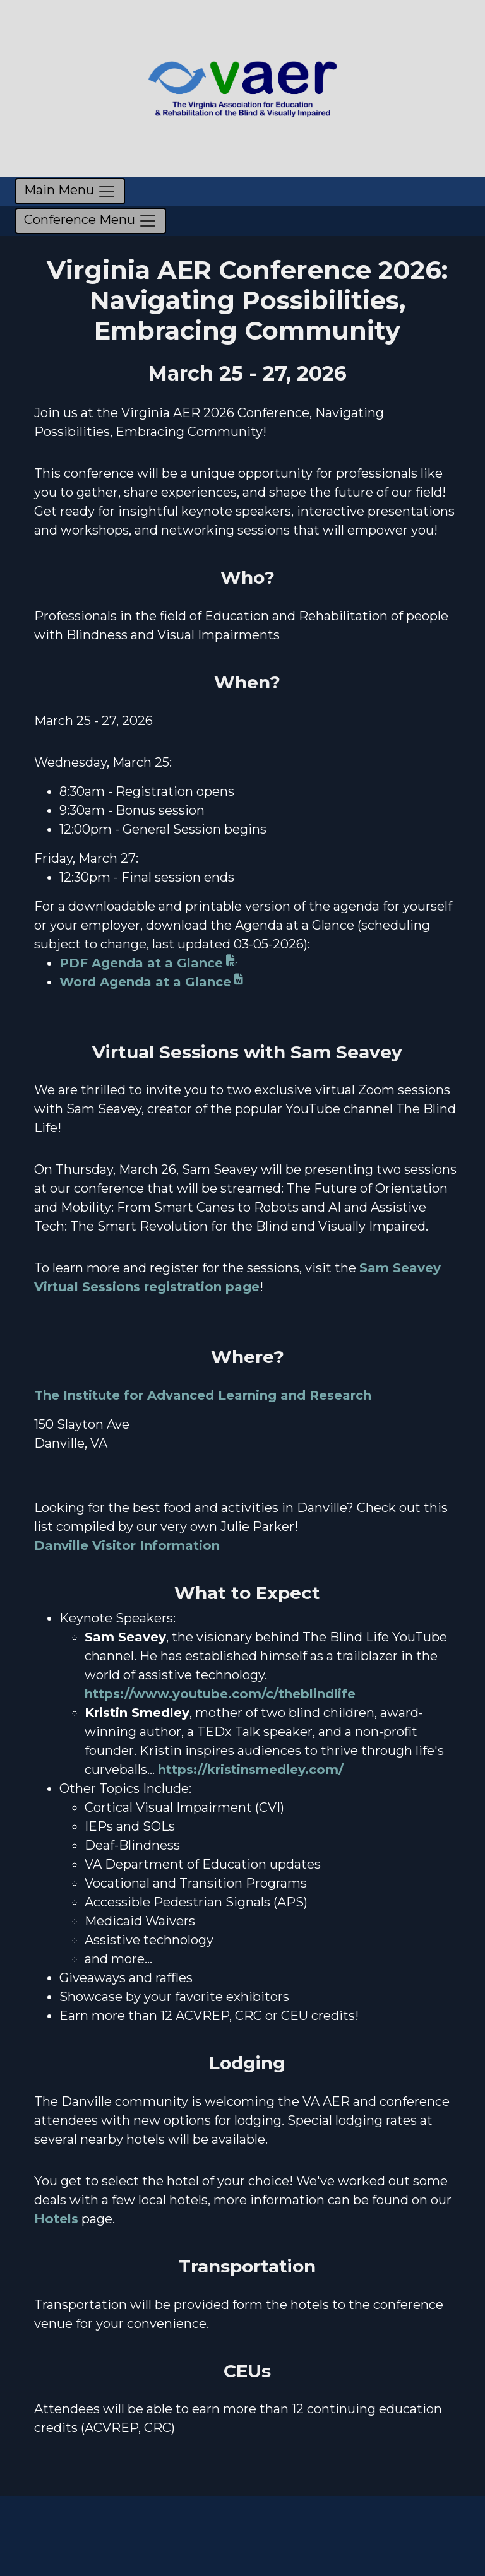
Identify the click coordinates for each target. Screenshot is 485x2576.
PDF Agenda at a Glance (141, 963)
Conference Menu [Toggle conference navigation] (90, 220)
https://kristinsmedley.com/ (251, 1769)
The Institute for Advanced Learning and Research (202, 1395)
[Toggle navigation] (70, 191)
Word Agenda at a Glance (145, 982)
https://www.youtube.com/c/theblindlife (220, 1693)
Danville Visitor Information (127, 1545)
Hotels (56, 2218)
